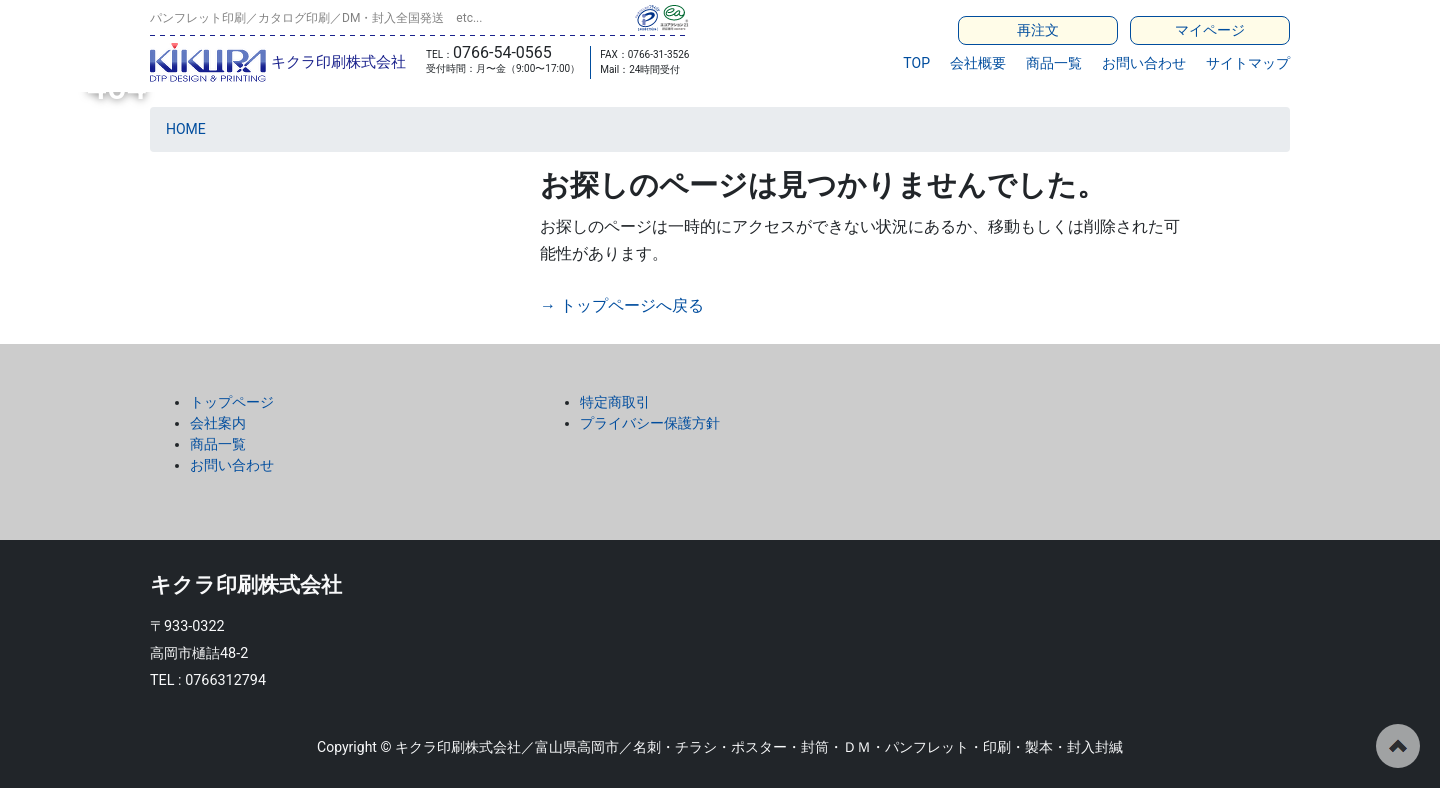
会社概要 (978, 63)
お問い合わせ (1144, 63)
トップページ (232, 402)
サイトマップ (1248, 63)
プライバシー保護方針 (650, 423)
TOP (916, 63)
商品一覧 (1054, 63)
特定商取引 (615, 402)
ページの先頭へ (1398, 746)
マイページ (1210, 30)
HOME (186, 129)
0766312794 (225, 680)
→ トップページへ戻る (622, 305)
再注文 (1038, 30)
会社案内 (218, 423)
